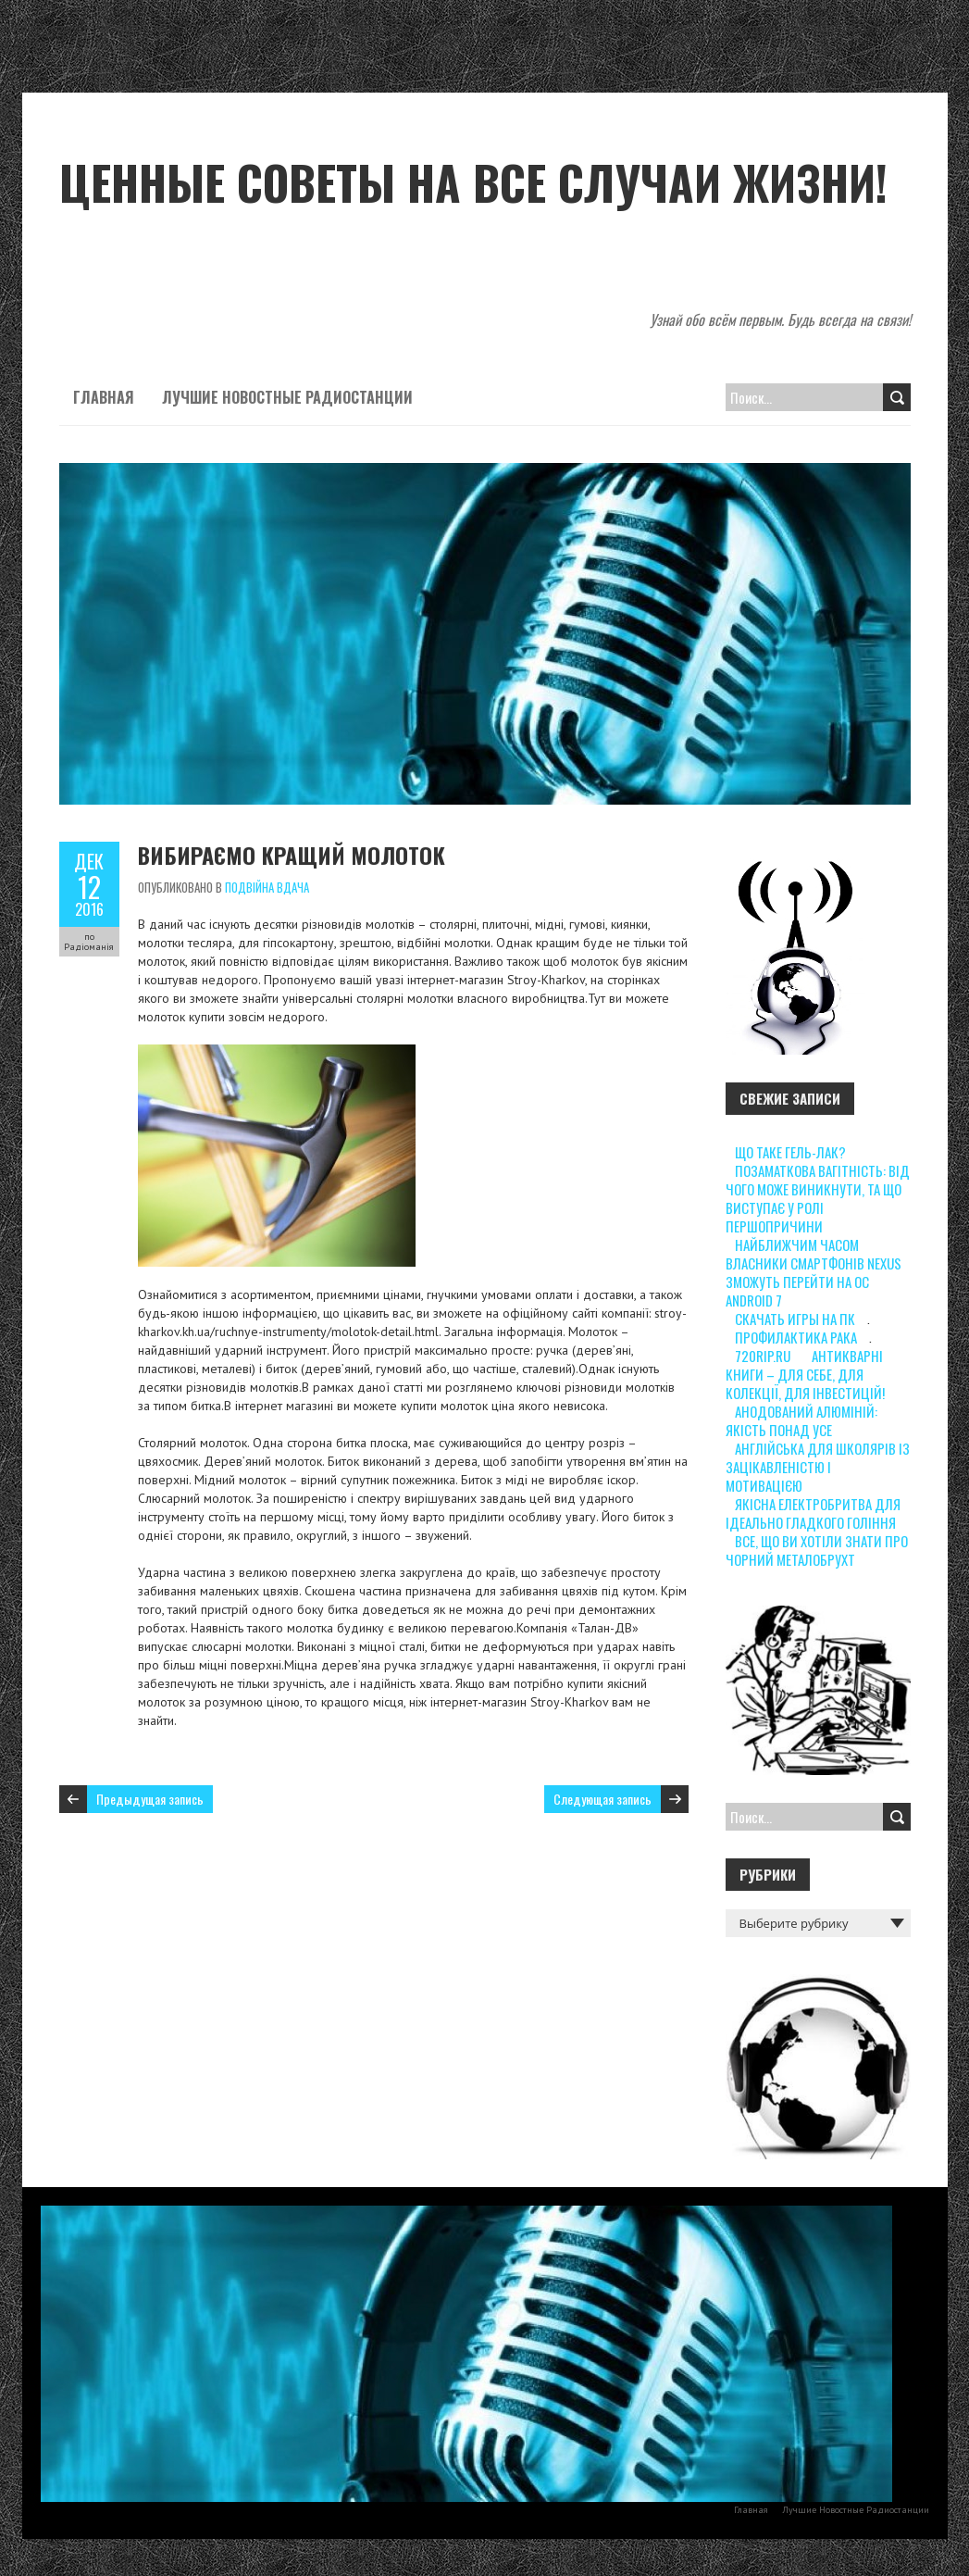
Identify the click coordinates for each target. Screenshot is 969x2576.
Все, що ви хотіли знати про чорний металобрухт (817, 1550)
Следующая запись (602, 1798)
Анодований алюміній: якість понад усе (801, 1420)
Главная (103, 397)
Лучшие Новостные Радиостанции (287, 397)
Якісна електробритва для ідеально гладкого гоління (813, 1513)
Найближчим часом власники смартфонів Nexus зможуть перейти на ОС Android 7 (813, 1272)
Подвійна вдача (267, 887)
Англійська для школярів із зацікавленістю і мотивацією (818, 1466)
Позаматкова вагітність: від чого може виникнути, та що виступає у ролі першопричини (818, 1198)
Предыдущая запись (150, 1798)
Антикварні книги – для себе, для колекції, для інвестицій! (805, 1374)
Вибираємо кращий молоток (291, 854)
